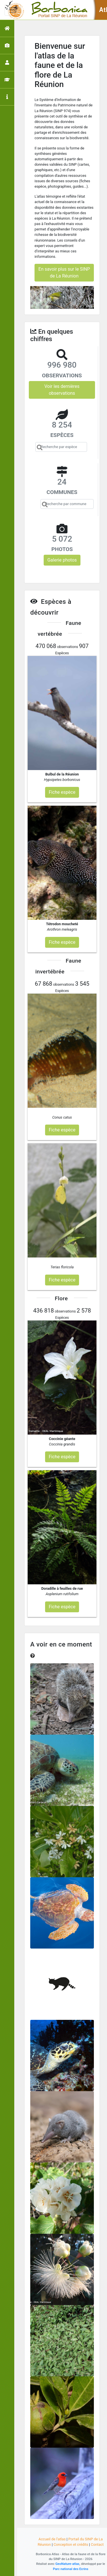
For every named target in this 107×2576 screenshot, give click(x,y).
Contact (97, 2544)
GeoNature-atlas (67, 2564)
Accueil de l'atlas (52, 2539)
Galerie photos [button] (62, 560)
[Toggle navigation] (13, 10)
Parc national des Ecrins (70, 2569)
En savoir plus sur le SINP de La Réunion (64, 272)
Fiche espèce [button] (62, 792)
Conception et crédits (71, 2544)
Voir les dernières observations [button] (62, 390)
